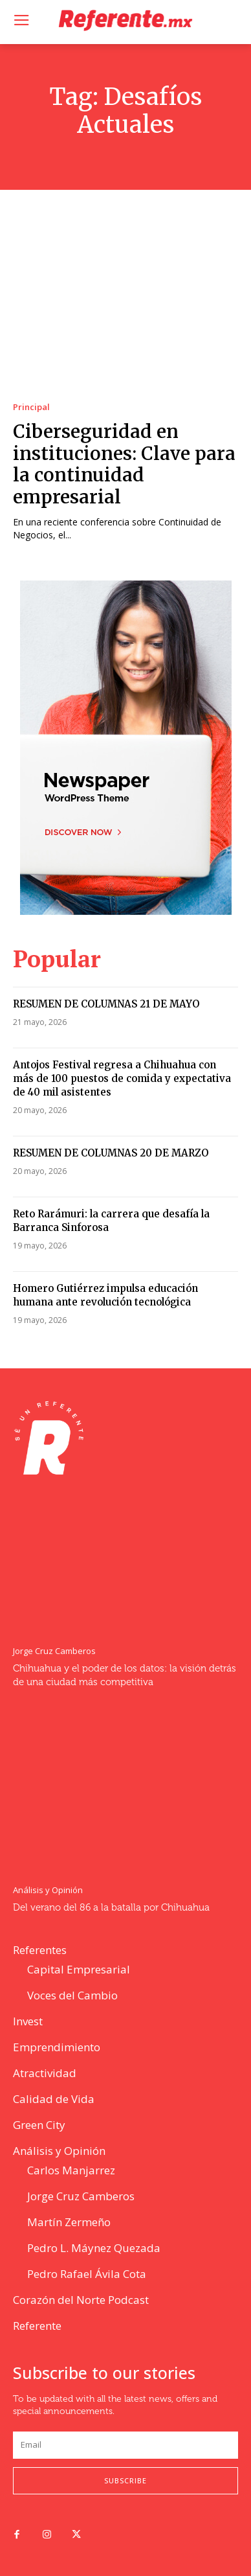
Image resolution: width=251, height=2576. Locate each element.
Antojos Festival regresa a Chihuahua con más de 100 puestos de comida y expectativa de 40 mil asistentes (122, 1078)
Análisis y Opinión (48, 1890)
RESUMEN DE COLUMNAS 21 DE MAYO (106, 1004)
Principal (31, 407)
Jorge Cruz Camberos (54, 1651)
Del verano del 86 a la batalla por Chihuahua (111, 1907)
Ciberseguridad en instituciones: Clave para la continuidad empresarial (124, 464)
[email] (125, 2445)
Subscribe (125, 2480)
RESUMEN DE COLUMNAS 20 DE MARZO (110, 1153)
